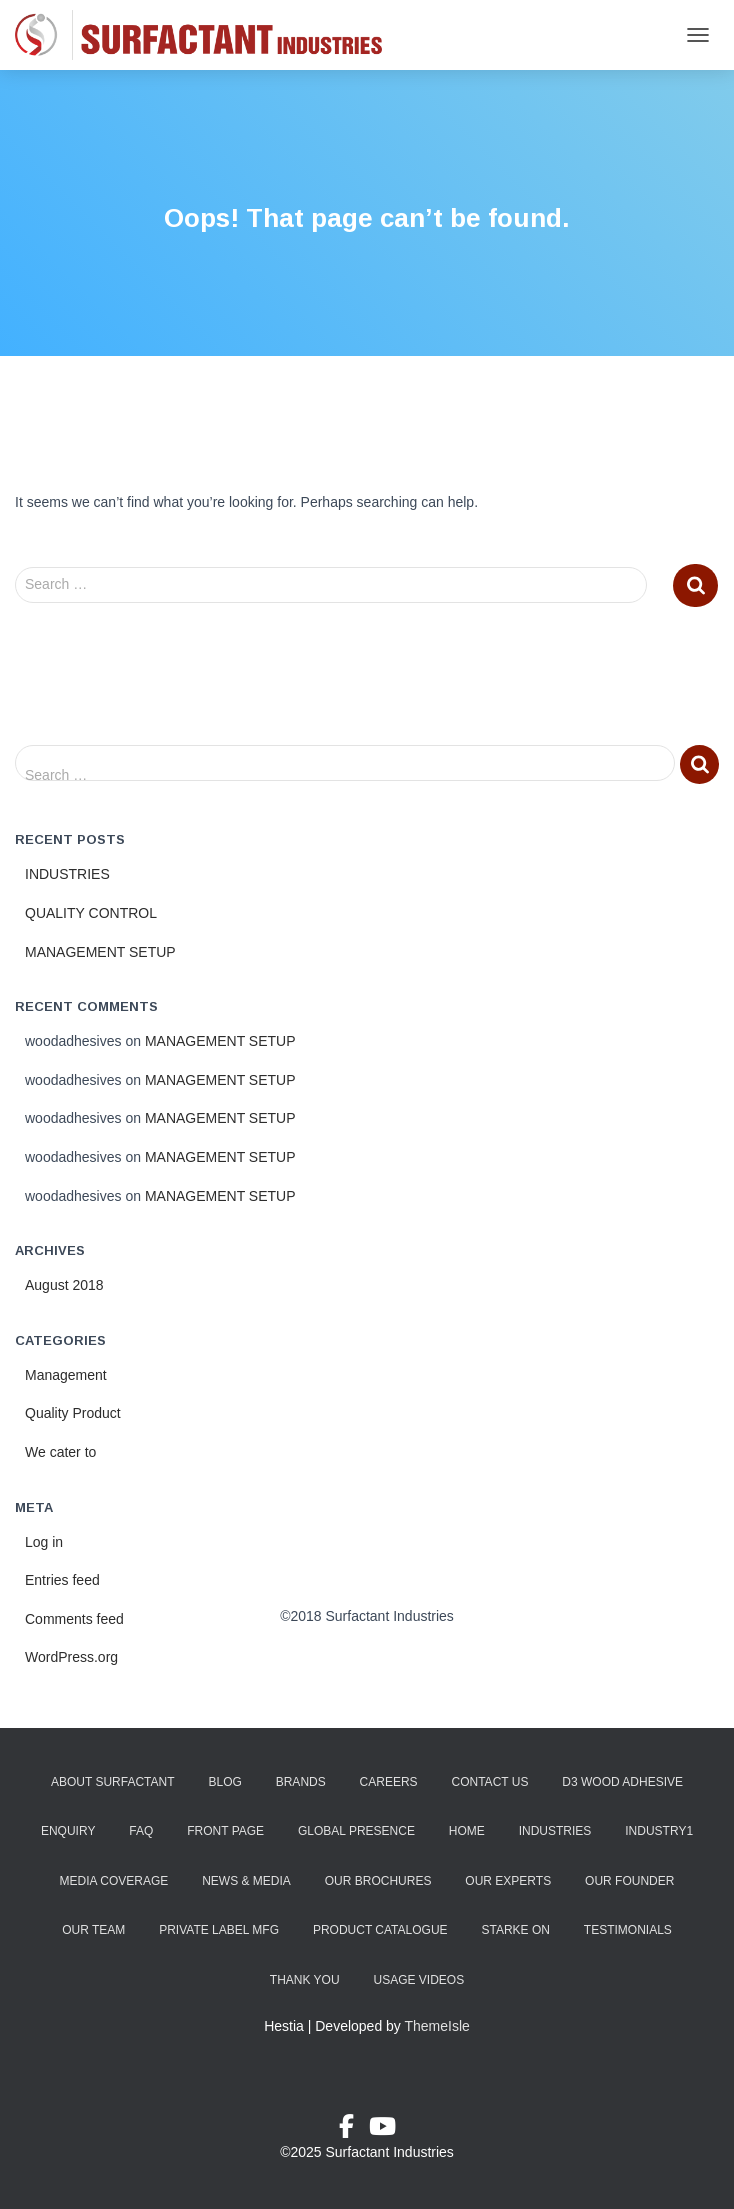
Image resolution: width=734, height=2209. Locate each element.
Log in (44, 1542)
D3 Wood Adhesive (622, 1782)
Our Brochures (378, 1881)
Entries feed (62, 1580)
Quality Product (73, 1413)
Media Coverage (114, 1881)
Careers (389, 1782)
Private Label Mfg (219, 1930)
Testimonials (628, 1930)
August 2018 (64, 1285)
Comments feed (74, 1619)
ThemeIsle (437, 2026)
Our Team (93, 1930)
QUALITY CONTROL (91, 913)
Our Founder (629, 1881)
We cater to (60, 1452)
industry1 (659, 1831)
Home (467, 1831)
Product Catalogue (380, 1930)
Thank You (305, 1980)
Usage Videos (418, 1980)
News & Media (246, 1881)
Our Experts (508, 1881)
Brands (301, 1782)
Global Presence (356, 1831)
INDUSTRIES (67, 874)
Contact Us (490, 1782)
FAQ (141, 1831)
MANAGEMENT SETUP (100, 952)
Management (66, 1375)
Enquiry (68, 1831)
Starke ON (515, 1930)
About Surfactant (113, 1782)
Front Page (225, 1831)
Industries (555, 1831)
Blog (224, 1782)
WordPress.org (71, 1657)
